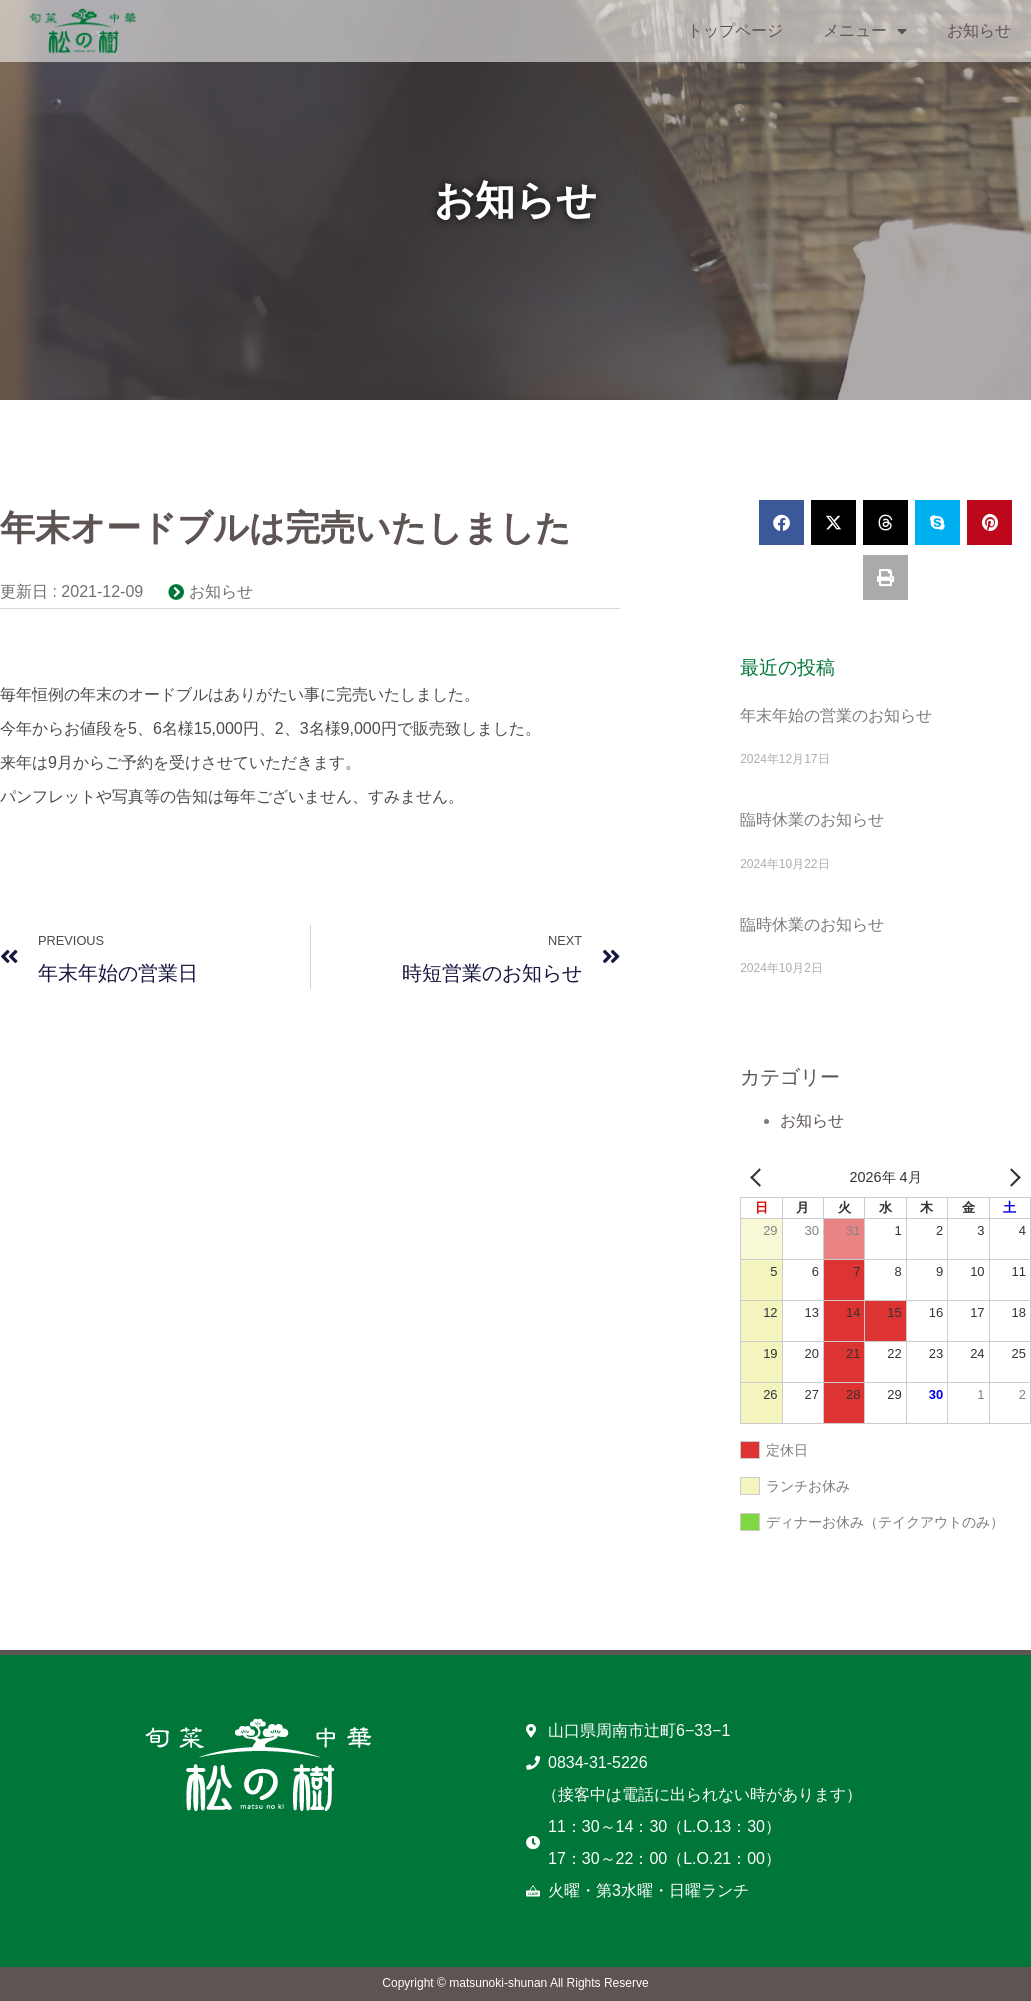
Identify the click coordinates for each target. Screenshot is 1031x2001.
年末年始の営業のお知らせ (836, 715)
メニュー (865, 31)
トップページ (735, 30)
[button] (781, 522)
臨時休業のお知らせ (812, 819)
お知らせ (979, 30)
